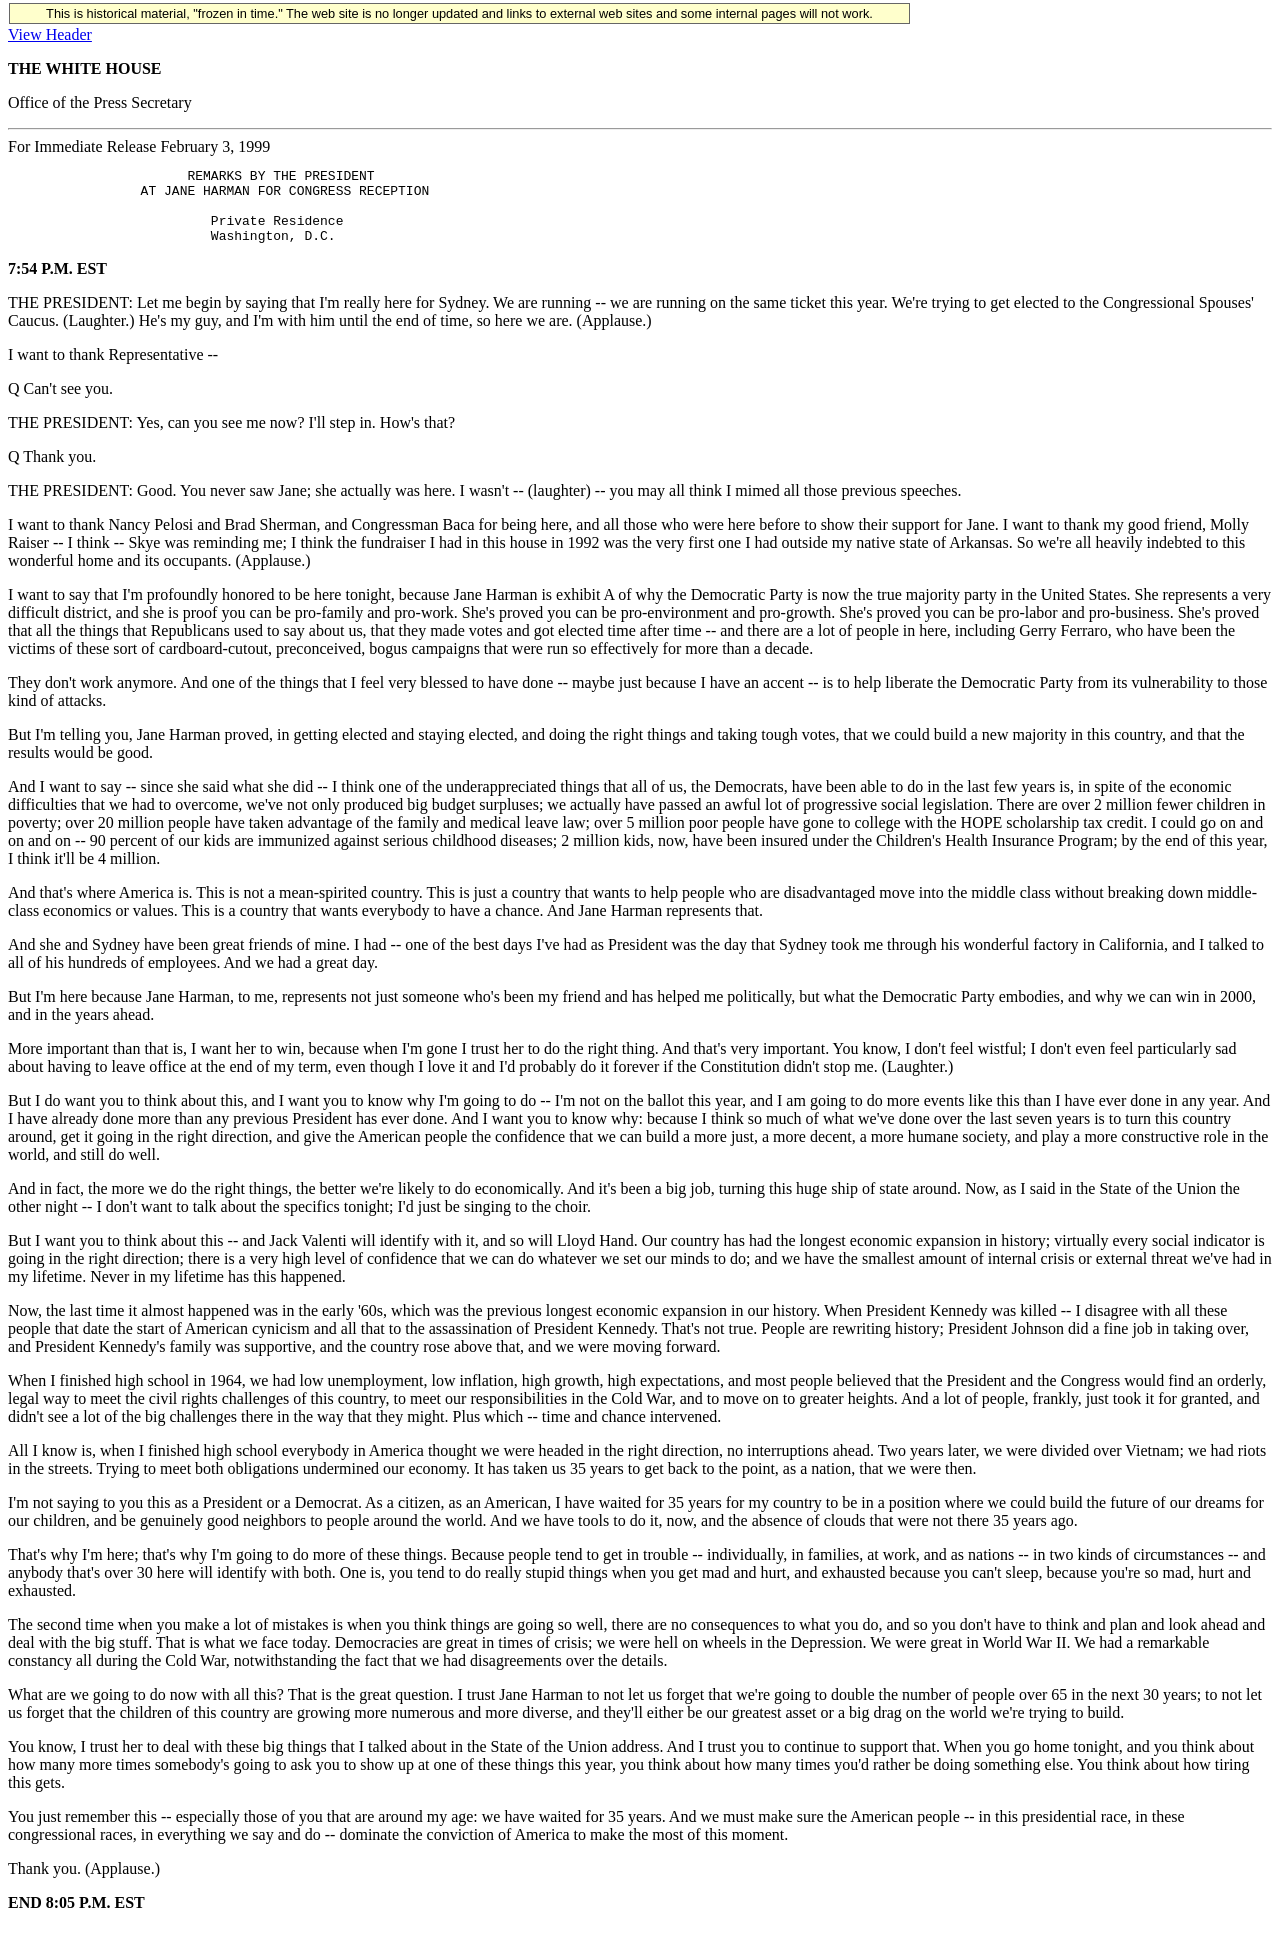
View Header (50, 34)
